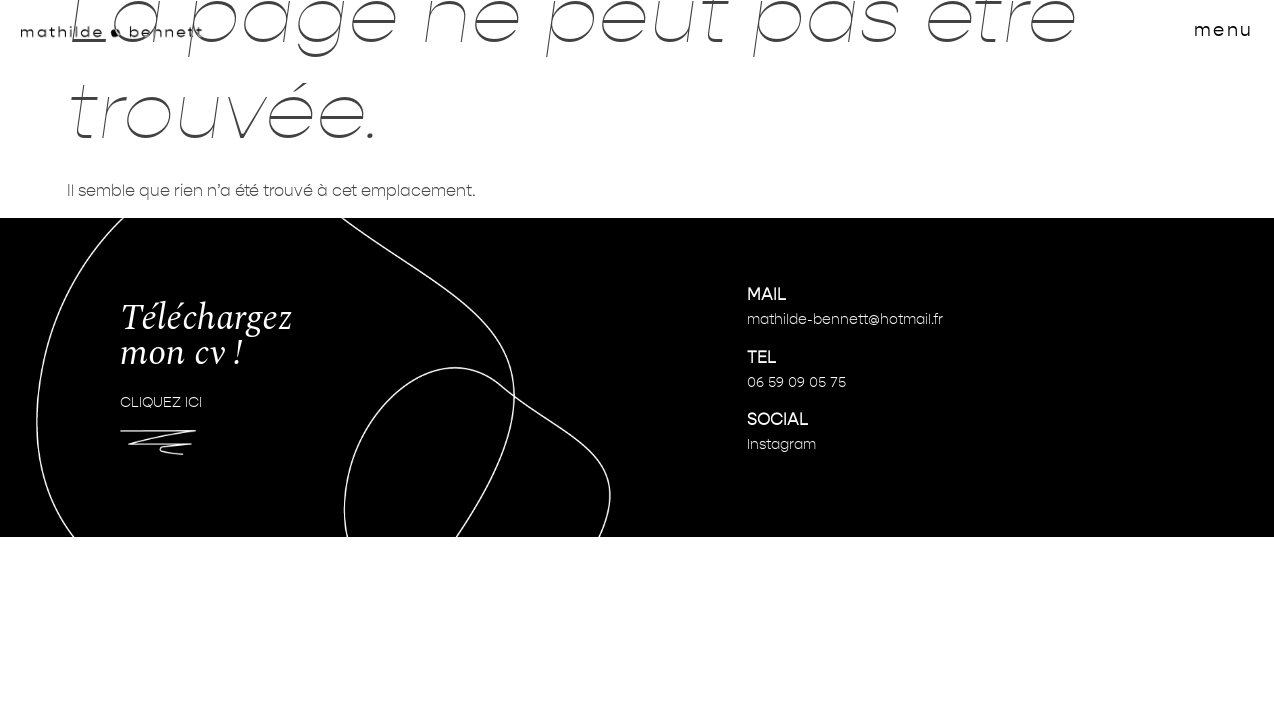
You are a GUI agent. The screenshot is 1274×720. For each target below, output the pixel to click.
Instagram (781, 445)
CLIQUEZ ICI (161, 403)
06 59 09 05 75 (796, 383)
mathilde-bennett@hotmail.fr (845, 320)
